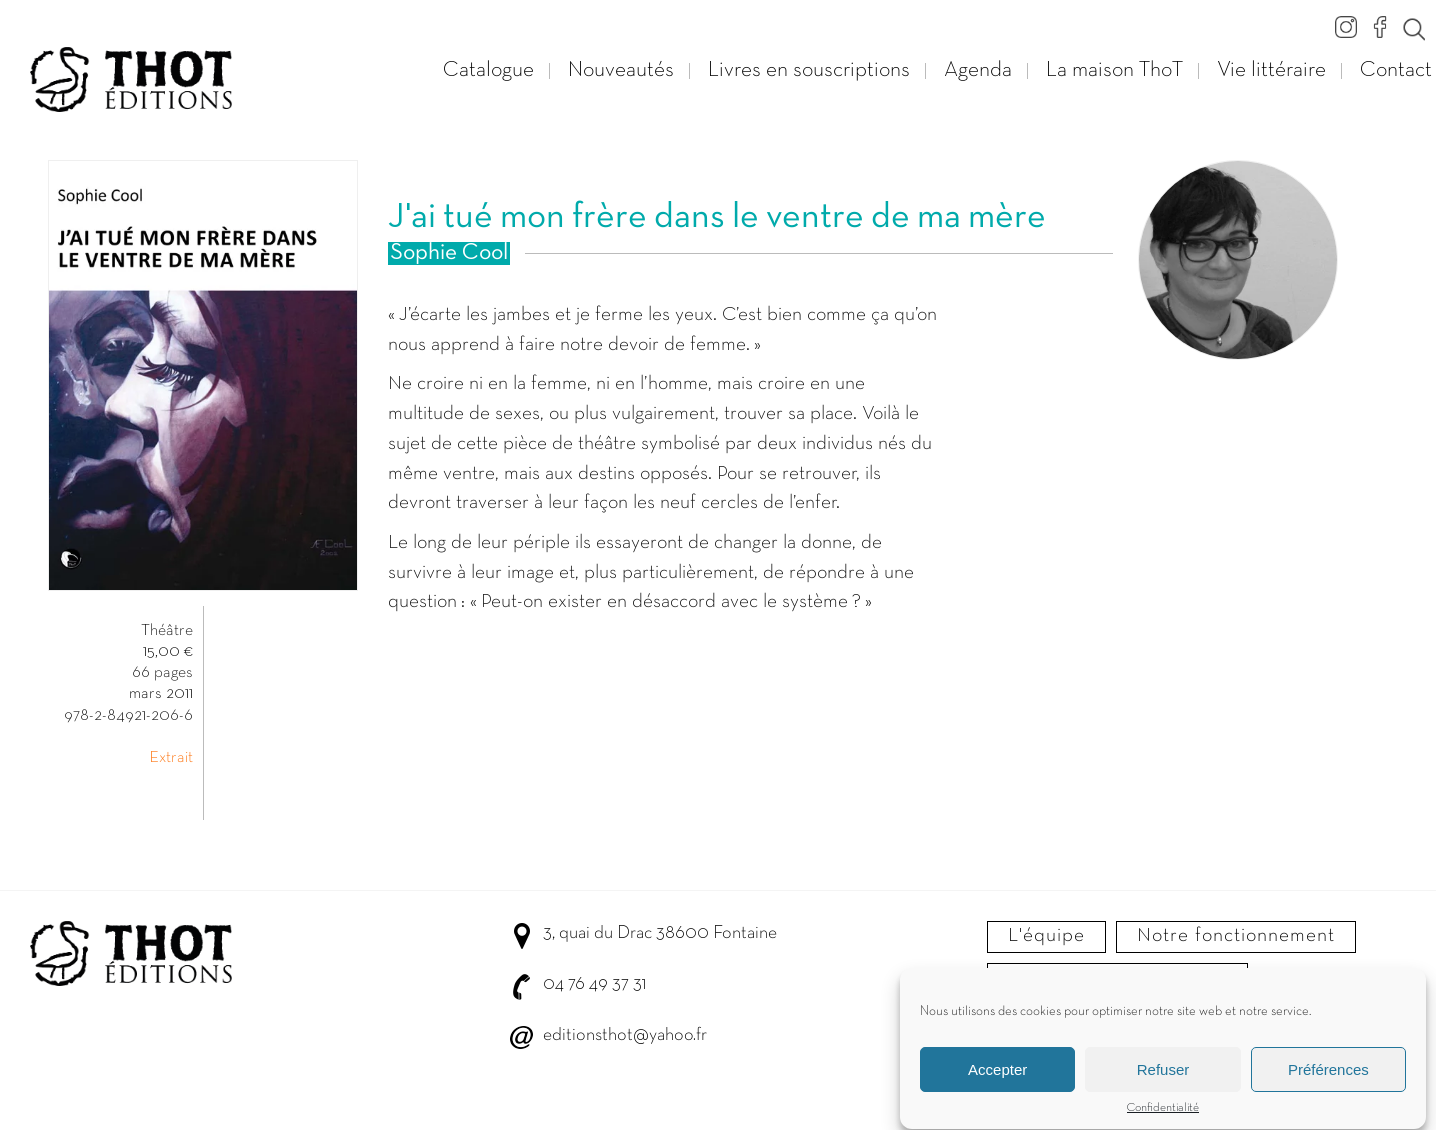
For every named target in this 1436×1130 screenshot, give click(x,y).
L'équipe (1046, 936)
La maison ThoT (1114, 70)
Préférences (1328, 1074)
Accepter (997, 1074)
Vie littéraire (1271, 70)
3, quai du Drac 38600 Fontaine (660, 933)
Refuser (1163, 1074)
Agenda (978, 70)
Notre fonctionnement (1236, 936)
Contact (1396, 70)
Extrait (171, 758)
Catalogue (488, 70)
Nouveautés (621, 70)
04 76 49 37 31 (594, 984)
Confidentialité (1163, 1113)
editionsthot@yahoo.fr (625, 1035)
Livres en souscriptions (809, 70)
